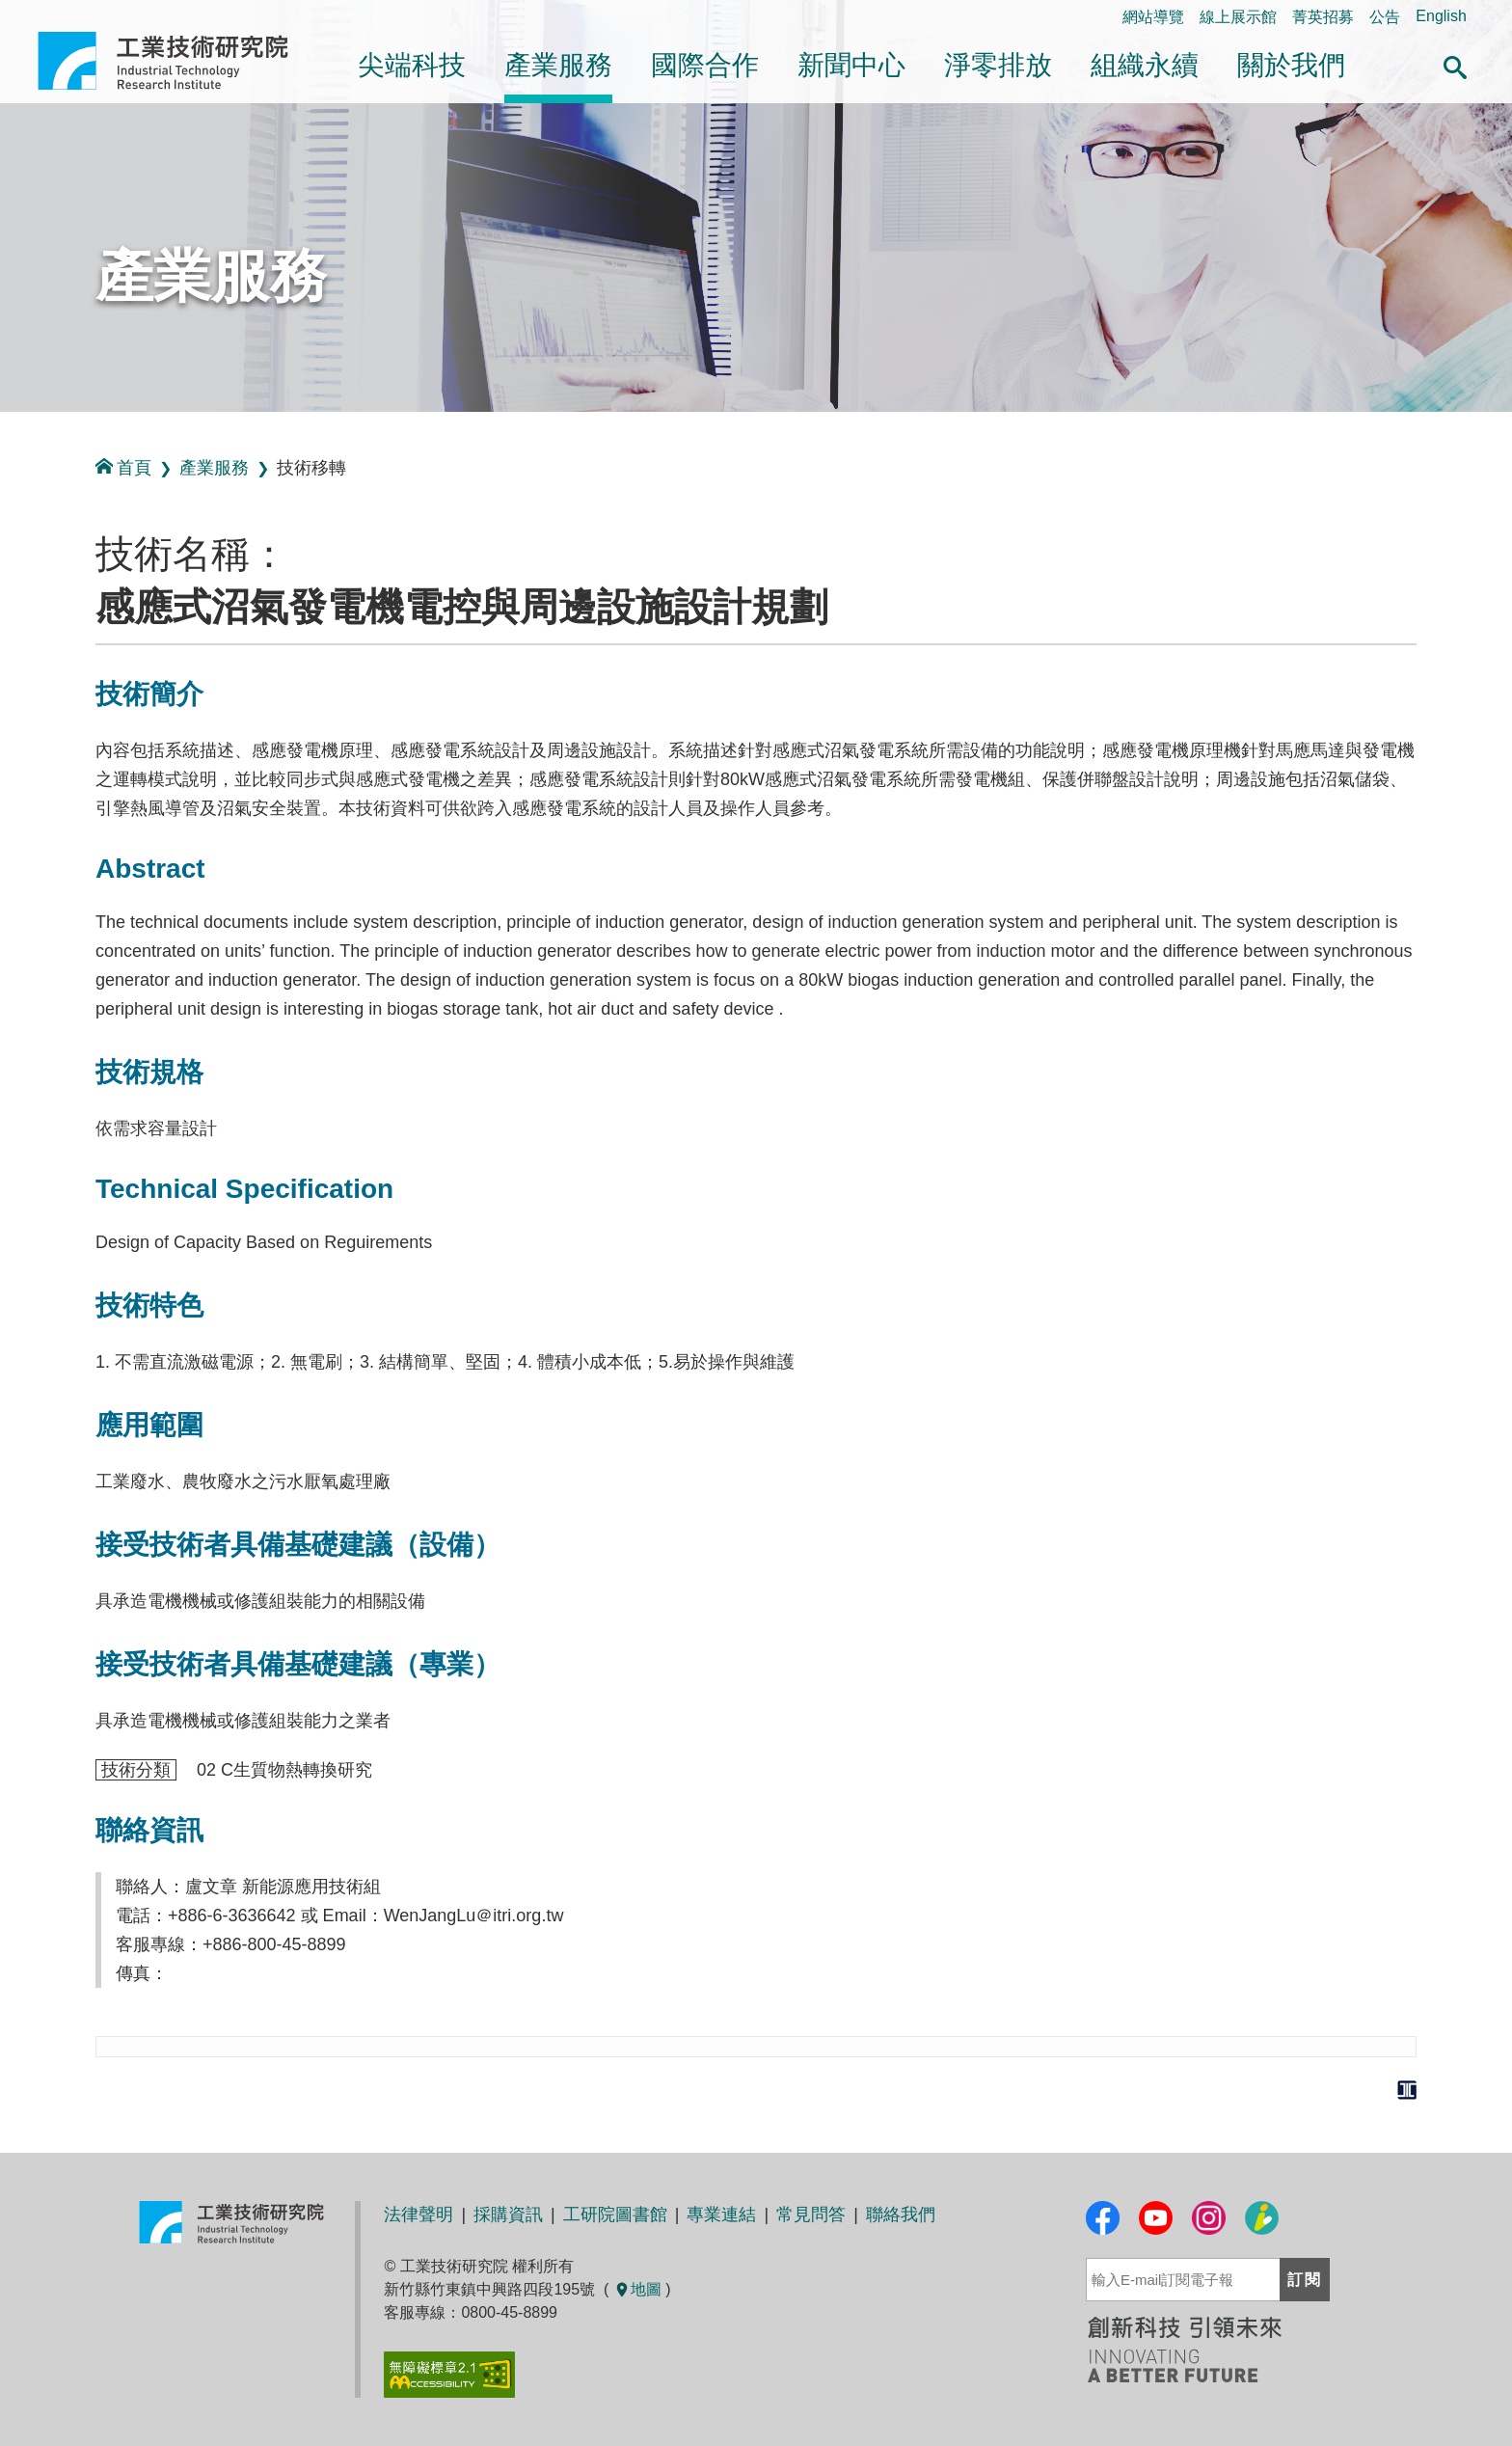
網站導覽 (1153, 17)
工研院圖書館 (615, 2214)
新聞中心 (851, 65)
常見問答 (811, 2214)
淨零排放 (998, 65)
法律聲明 (418, 2214)
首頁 (123, 467)
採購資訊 (508, 2214)
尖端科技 (412, 65)
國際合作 (705, 65)
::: (6, 432)
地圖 (637, 2289)
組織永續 (1145, 65)
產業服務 (558, 65)
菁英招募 (1323, 17)
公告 (1384, 17)
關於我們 (1291, 65)
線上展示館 (1238, 17)
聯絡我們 (900, 2214)
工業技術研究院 (176, 61)
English (1441, 16)
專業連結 (721, 2214)
